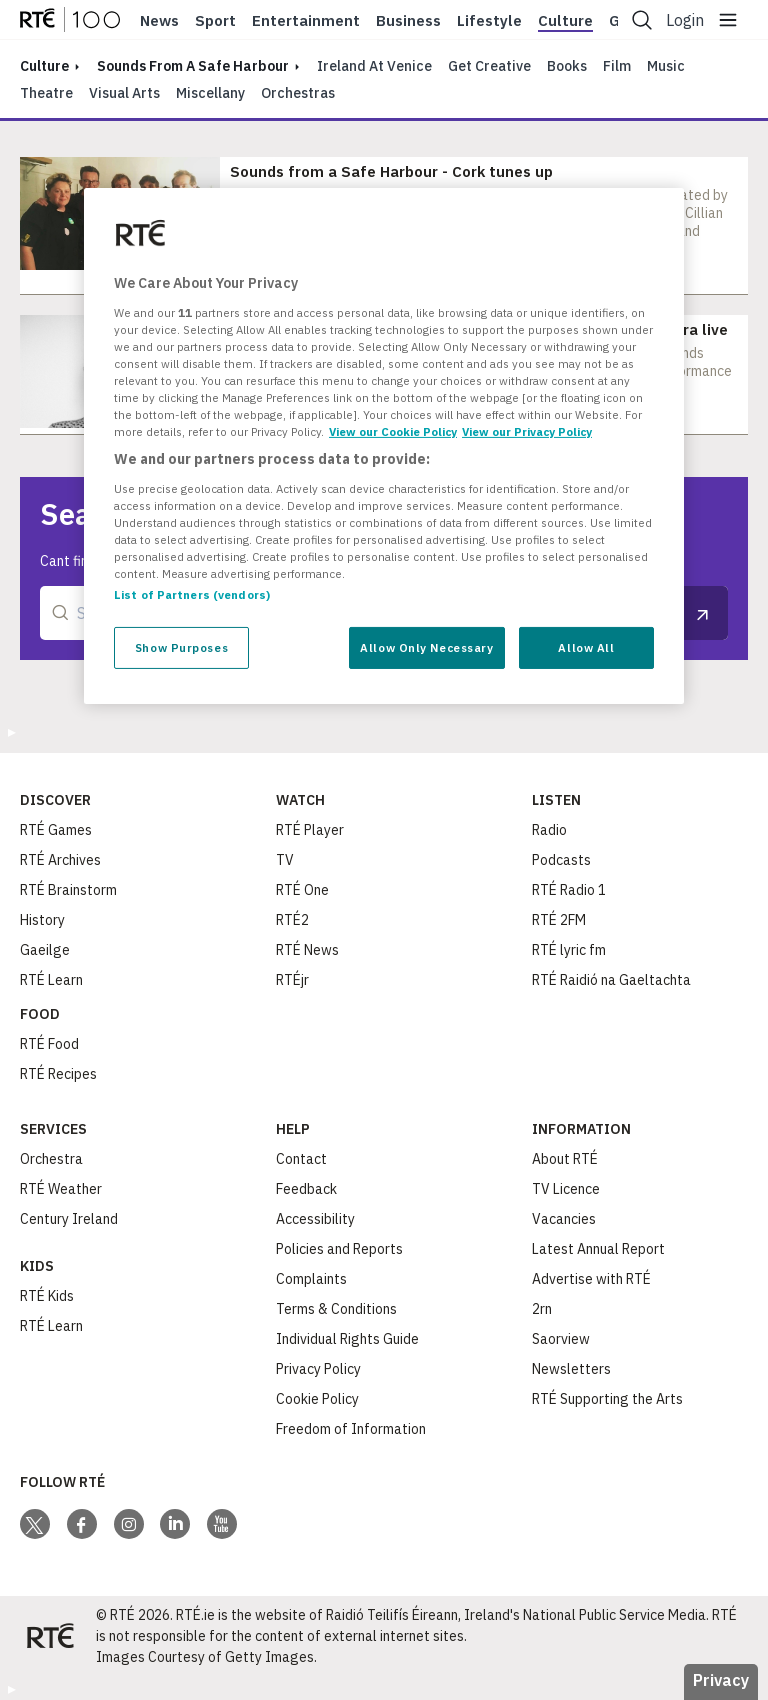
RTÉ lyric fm (569, 950)
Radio (549, 830)
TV (285, 860)
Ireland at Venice (374, 66)
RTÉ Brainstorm (68, 890)
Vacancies (564, 1219)
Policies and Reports (339, 1249)
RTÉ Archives (60, 860)
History (42, 920)
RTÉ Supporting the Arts (607, 1399)
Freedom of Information (351, 1429)
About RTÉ (565, 1159)
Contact (301, 1159)
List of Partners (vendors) (192, 594)
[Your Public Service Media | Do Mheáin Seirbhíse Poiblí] (50, 1636)
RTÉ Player (310, 830)
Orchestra (51, 1159)
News (159, 21)
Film (617, 66)
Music (666, 66)
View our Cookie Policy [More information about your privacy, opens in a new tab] (393, 431)
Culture (565, 21)
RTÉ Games (56, 830)
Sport (215, 21)
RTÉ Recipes (58, 1074)
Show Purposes (181, 647)
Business (408, 21)
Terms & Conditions (336, 1309)
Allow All (586, 647)
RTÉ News (307, 950)
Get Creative (489, 66)
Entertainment (306, 21)
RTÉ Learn (51, 980)
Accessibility (315, 1219)
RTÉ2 (292, 920)
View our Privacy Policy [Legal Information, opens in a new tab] (527, 431)
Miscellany (210, 93)
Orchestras (298, 93)
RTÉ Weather (61, 1189)
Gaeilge (45, 950)
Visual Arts (124, 93)
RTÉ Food (49, 1044)
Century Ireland (69, 1219)
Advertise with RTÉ (591, 1279)
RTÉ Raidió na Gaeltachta (611, 980)
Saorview (561, 1339)
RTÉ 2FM (559, 920)
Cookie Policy (317, 1399)
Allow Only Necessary (426, 647)
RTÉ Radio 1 (569, 890)
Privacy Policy (318, 1369)
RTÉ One (302, 890)
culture (44, 66)
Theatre (46, 93)
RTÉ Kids (47, 1296)
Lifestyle (489, 21)
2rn (542, 1309)
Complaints (311, 1279)
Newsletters (571, 1369)
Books (567, 66)
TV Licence (566, 1189)
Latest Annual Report (598, 1249)
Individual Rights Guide (347, 1339)
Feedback (306, 1189)
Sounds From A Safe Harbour (193, 66)
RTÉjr (292, 980)
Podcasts (561, 860)
